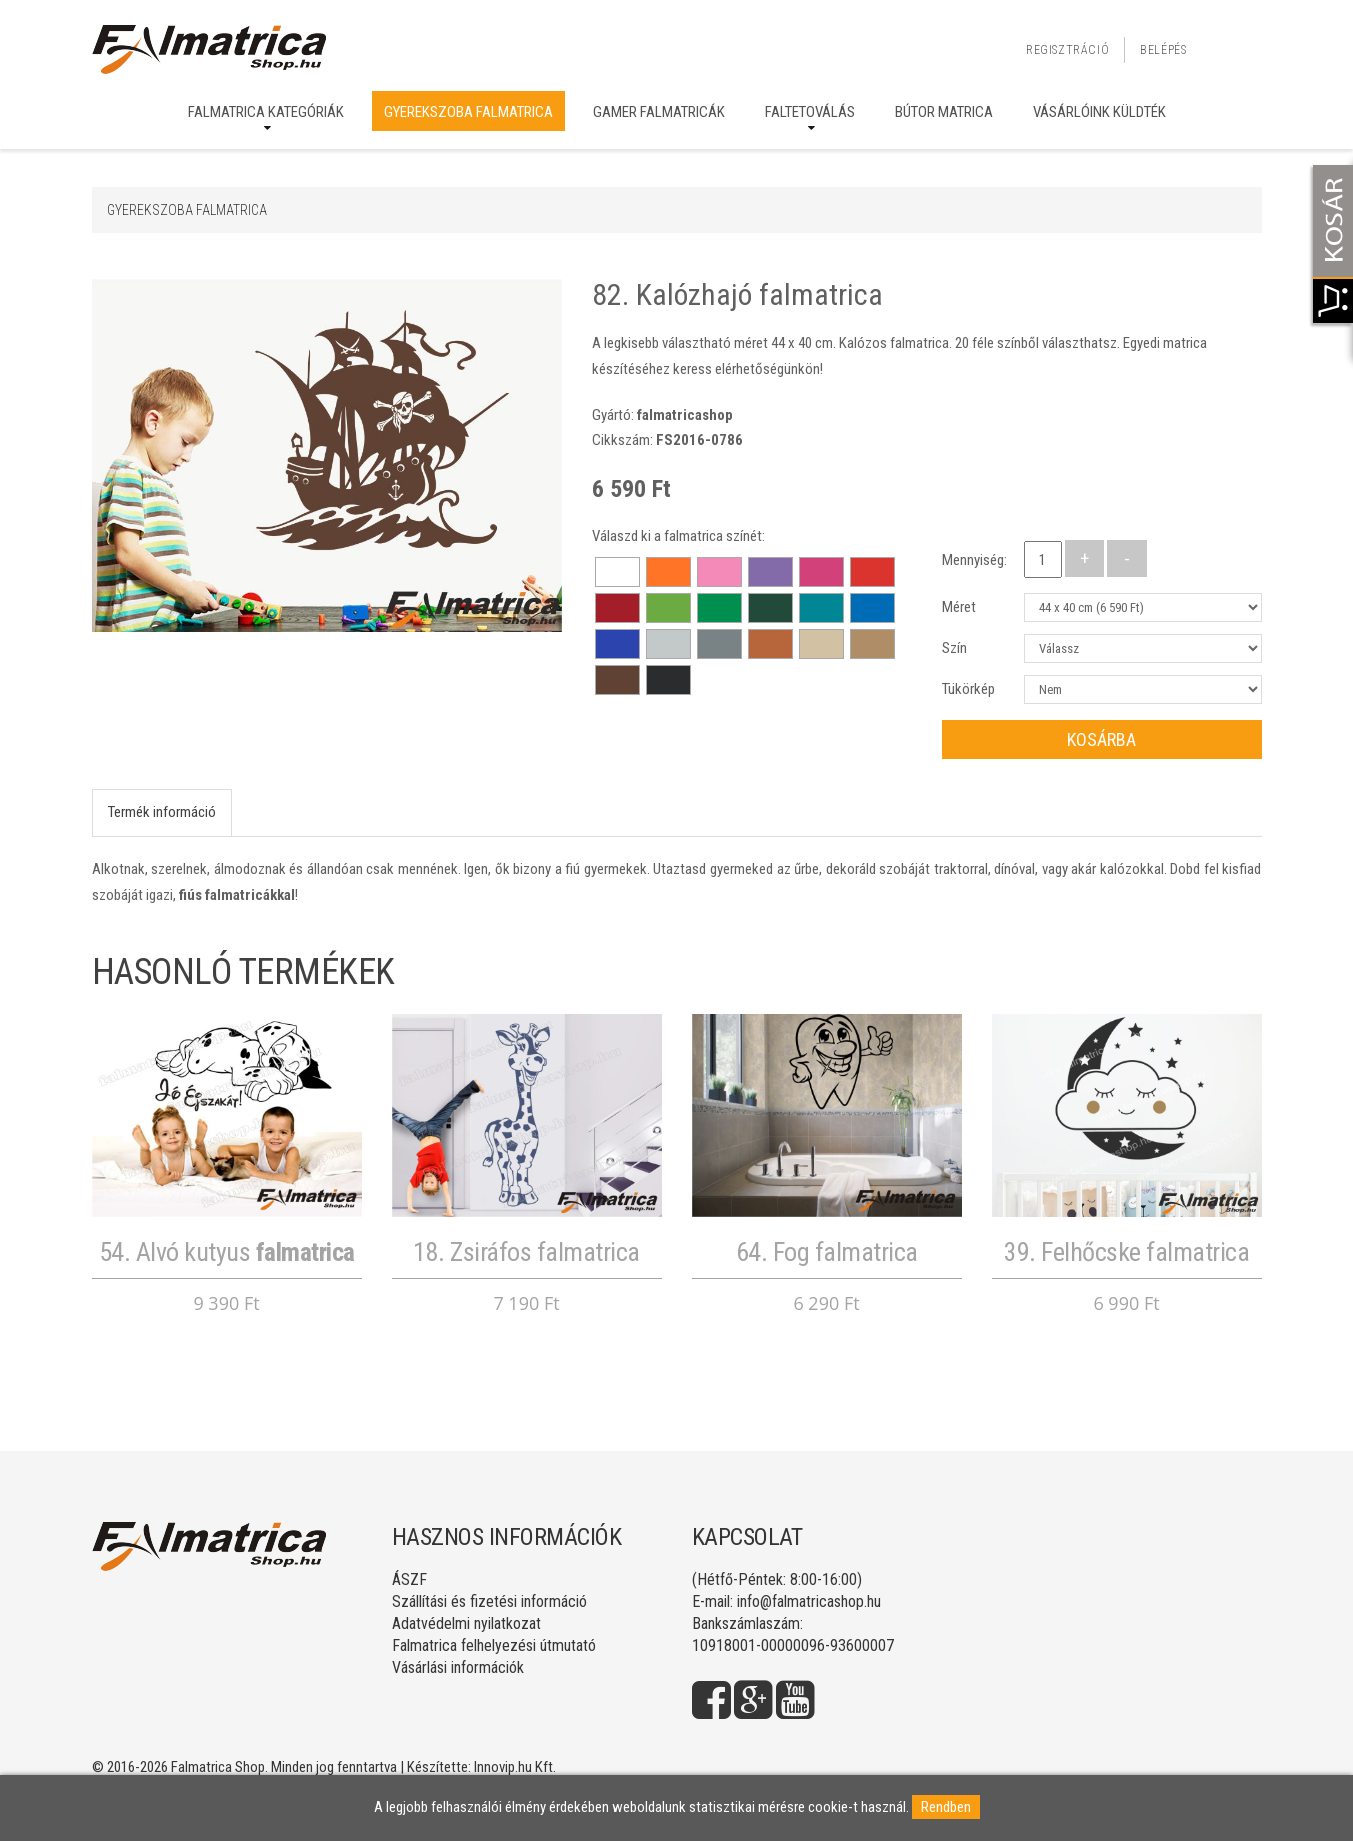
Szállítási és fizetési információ (489, 1601)
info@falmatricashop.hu (809, 1601)
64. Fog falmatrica (827, 1252)
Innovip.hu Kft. (515, 1767)
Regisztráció (1067, 50)
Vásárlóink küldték (1099, 112)
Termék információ (162, 812)
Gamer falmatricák (659, 112)
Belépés (1163, 50)
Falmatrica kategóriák (266, 112)
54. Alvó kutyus (227, 1252)
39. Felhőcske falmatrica (1126, 1252)
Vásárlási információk (458, 1667)
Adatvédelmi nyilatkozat (466, 1623)
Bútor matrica (944, 112)
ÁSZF (409, 1579)
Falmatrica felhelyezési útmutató (494, 1645)
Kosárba (1101, 739)
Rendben (946, 1807)
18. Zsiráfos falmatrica (526, 1252)
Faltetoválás (810, 112)
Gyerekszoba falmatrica (468, 112)
